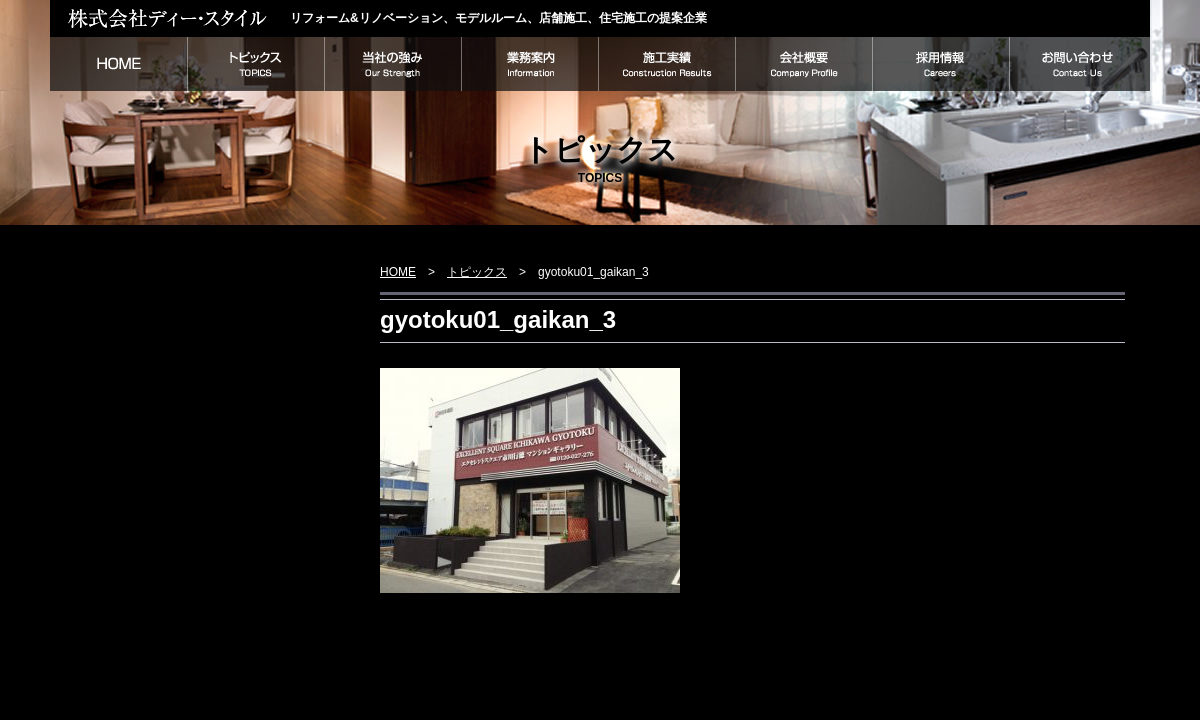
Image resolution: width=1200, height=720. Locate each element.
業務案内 (529, 64)
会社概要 (803, 64)
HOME (118, 64)
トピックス (255, 64)
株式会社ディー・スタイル (170, 17)
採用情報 (940, 64)
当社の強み (392, 64)
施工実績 (666, 64)
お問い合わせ (1079, 64)
